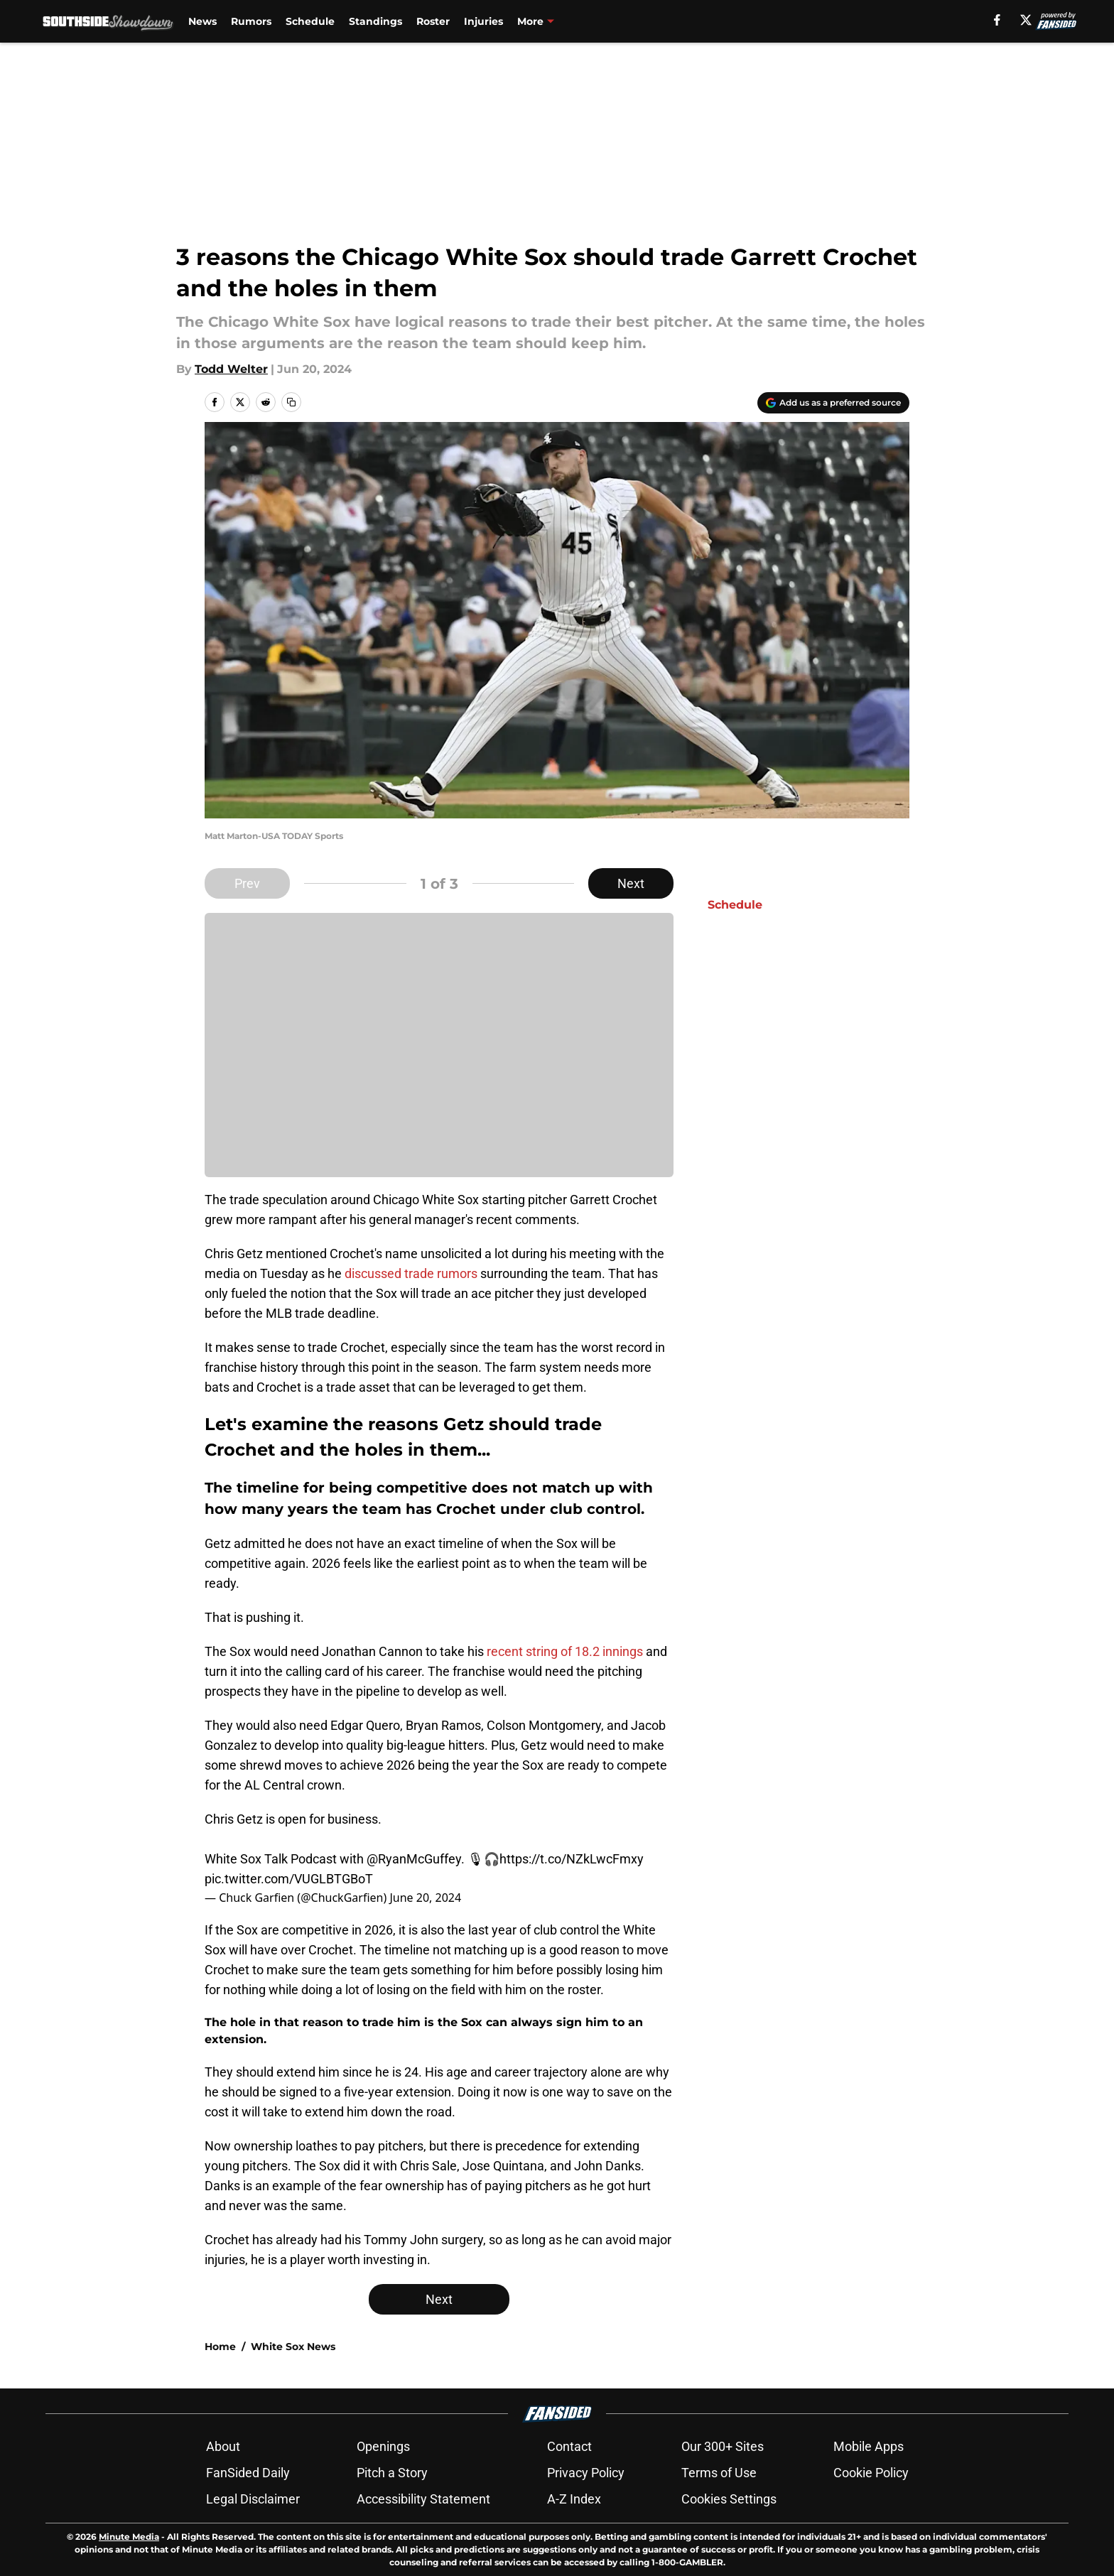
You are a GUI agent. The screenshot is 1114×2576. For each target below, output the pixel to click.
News (202, 21)
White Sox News (293, 2346)
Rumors (251, 21)
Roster (433, 21)
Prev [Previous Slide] (247, 883)
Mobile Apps (868, 2446)
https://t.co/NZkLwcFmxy (571, 1858)
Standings (375, 21)
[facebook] (997, 20)
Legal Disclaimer (253, 2498)
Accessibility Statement (423, 2498)
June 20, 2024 (425, 1897)
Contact (569, 2446)
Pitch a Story (392, 2472)
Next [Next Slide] (630, 883)
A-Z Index (574, 2498)
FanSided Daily (248, 2472)
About (223, 2446)
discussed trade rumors (411, 1273)
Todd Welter (231, 369)
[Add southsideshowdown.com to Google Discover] (833, 402)
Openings (383, 2446)
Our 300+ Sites (722, 2446)
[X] (1026, 20)
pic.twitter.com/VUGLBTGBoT (289, 1878)
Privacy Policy (585, 2472)
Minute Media (129, 2536)
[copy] (291, 402)
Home (220, 2346)
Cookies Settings (729, 2498)
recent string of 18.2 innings (565, 1651)
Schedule (310, 21)
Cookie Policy (871, 2472)
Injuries (483, 21)
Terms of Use (719, 2472)
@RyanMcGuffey (414, 1858)
